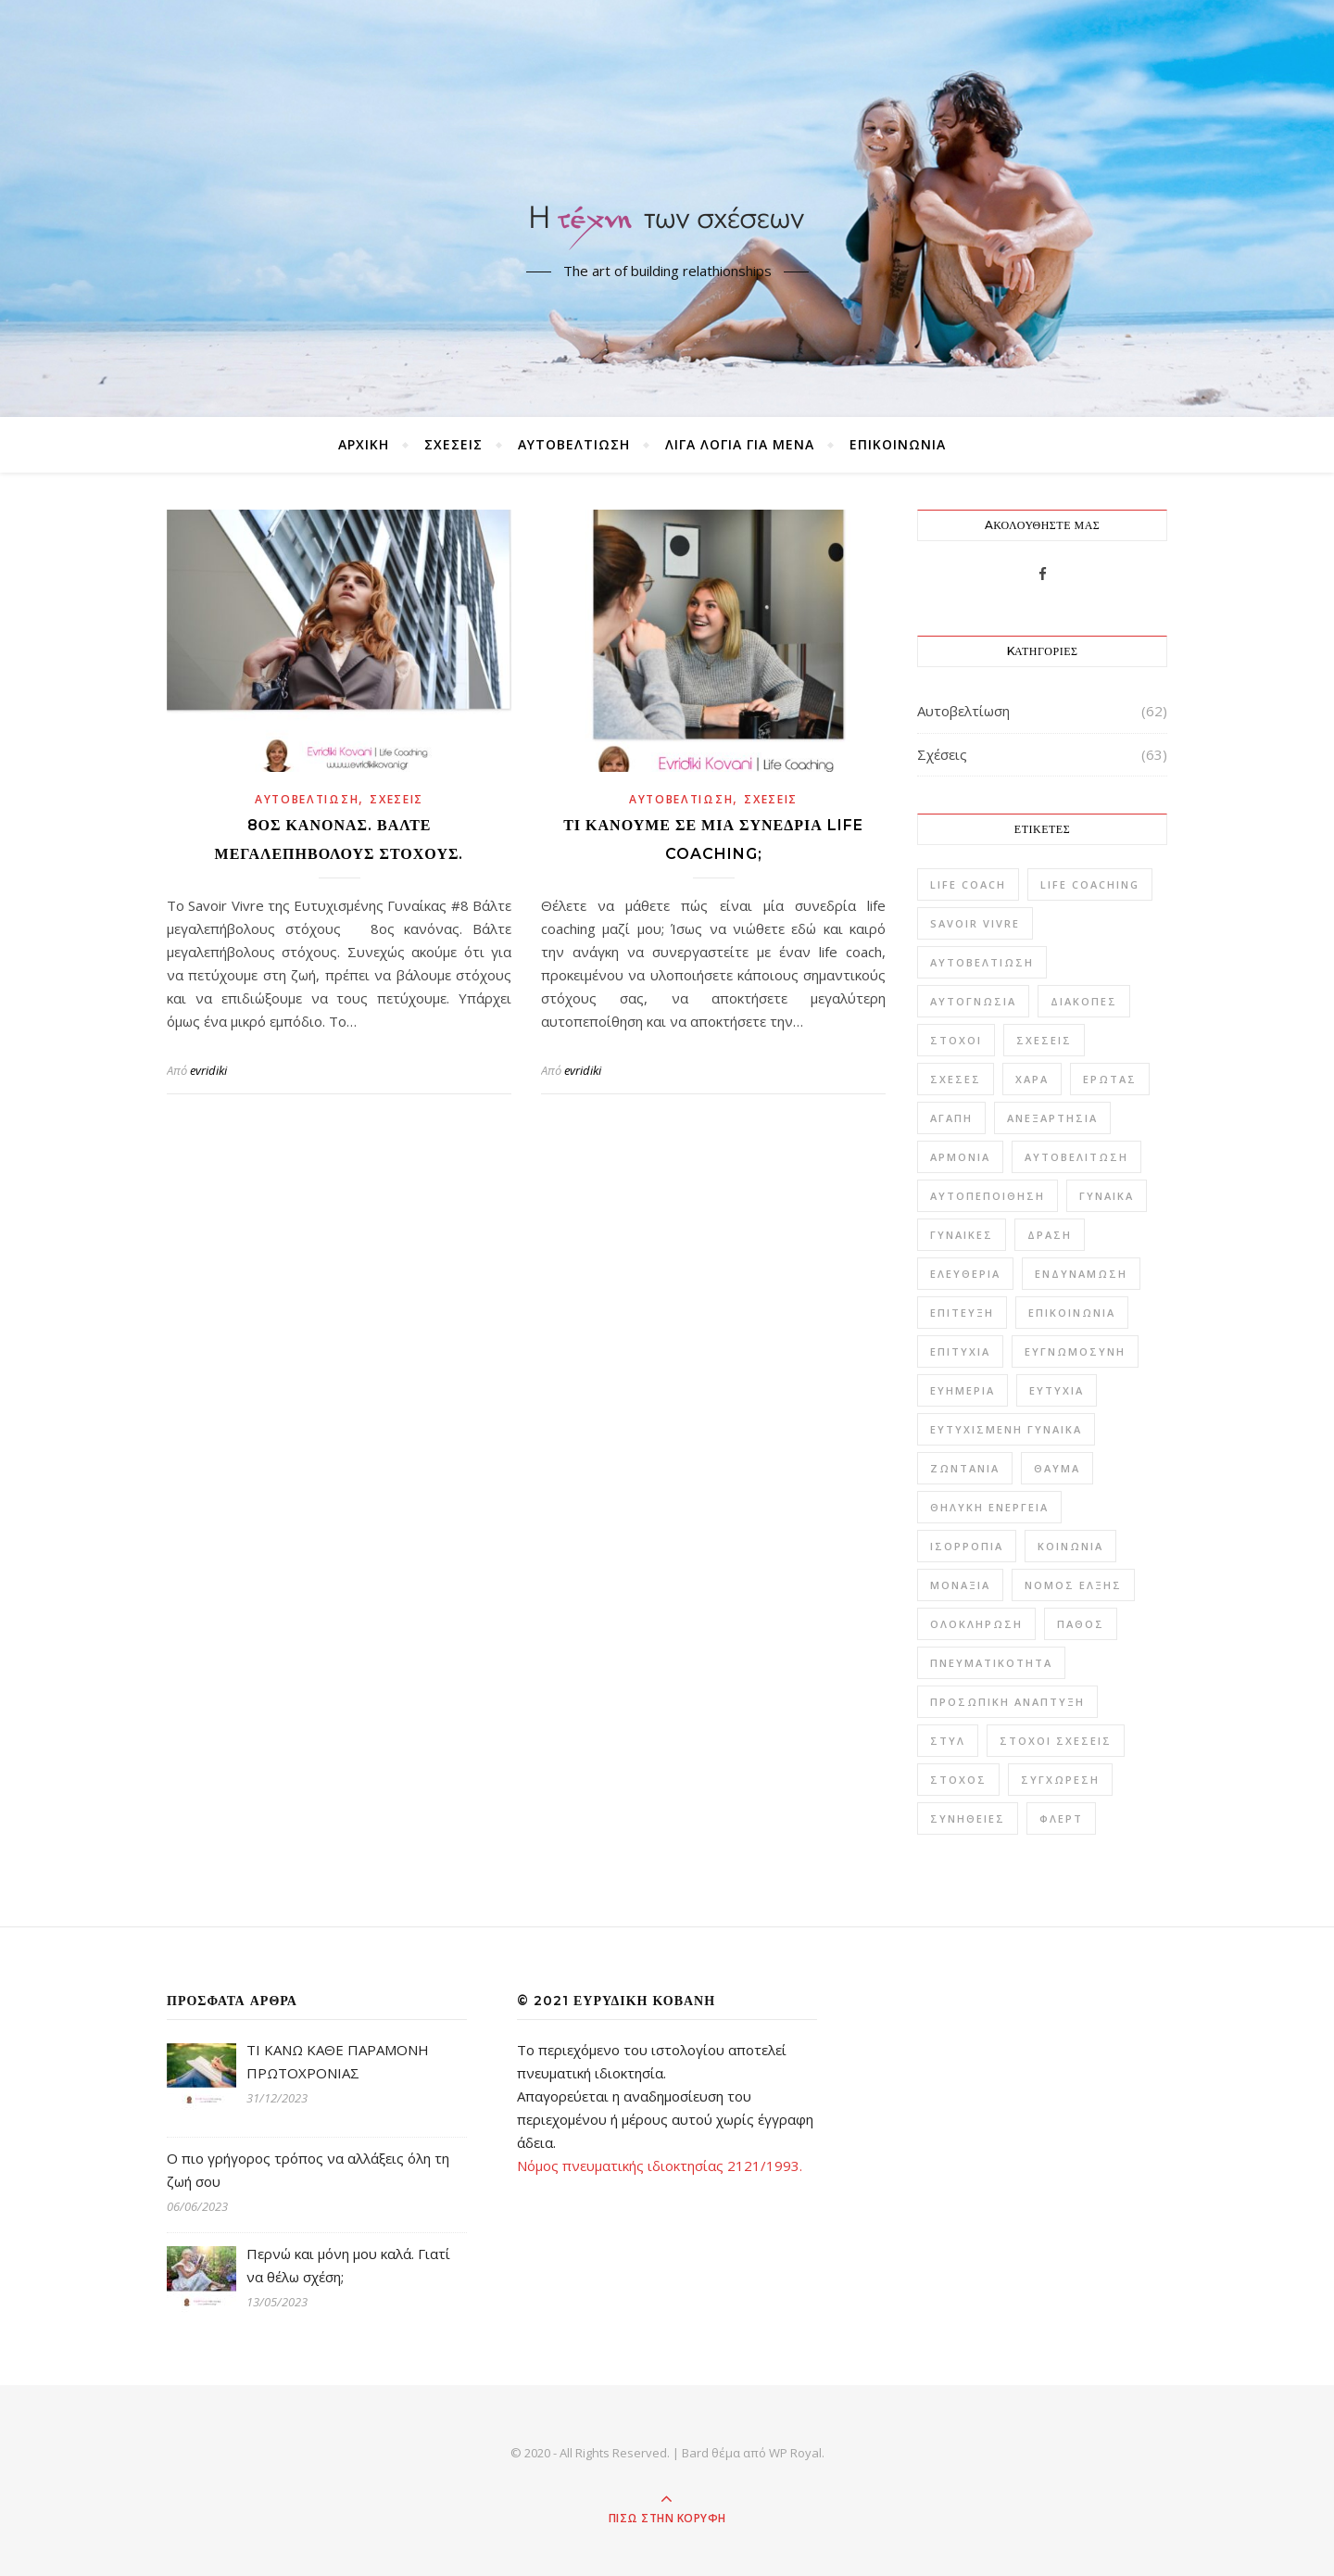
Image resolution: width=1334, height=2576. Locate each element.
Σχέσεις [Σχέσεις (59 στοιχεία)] (1044, 1040)
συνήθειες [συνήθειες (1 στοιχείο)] (967, 1818)
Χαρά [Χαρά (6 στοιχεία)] (1032, 1079)
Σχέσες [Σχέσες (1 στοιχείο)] (955, 1079)
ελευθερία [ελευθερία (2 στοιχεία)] (965, 1274)
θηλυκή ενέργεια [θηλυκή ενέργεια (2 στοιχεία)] (989, 1507)
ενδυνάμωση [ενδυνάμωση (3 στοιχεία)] (1081, 1274)
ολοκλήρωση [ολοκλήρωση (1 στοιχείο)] (976, 1624)
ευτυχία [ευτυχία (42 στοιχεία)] (1056, 1390)
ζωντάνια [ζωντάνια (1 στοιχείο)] (965, 1468)
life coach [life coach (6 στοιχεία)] (968, 884)
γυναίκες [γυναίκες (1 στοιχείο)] (961, 1235)
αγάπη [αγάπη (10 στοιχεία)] (951, 1118)
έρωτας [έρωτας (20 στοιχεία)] (1110, 1079)
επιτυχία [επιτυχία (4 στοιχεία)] (960, 1351)
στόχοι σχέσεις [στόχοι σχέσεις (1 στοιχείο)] (1056, 1741)
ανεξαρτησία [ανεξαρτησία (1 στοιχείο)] (1052, 1118)
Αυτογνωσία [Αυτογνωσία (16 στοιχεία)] (973, 1001)
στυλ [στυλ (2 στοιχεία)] (947, 1741)
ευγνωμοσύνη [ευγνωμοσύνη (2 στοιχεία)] (1075, 1351)
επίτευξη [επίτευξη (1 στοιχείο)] (962, 1313)
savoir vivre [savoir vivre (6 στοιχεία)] (975, 923)
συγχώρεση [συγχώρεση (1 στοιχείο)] (1060, 1780)
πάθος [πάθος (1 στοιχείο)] (1080, 1624)
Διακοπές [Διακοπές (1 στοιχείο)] (1084, 1001)
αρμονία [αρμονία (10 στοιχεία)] (960, 1157)
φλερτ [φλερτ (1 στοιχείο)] (1061, 1818)
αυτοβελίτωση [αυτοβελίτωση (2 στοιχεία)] (1076, 1157)
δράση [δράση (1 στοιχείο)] (1049, 1235)
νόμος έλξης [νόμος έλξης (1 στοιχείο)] (1073, 1585)
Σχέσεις (453, 444)
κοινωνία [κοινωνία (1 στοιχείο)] (1070, 1546)
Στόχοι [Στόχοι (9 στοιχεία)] (956, 1040)
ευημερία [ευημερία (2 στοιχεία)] (962, 1390)
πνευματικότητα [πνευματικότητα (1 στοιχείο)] (991, 1663)
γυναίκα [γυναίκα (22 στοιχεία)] (1106, 1196)
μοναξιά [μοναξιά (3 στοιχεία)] (960, 1585)
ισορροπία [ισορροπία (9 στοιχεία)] (966, 1546)
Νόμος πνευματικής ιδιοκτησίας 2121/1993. (659, 2165)
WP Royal (795, 2452)
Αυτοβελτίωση (574, 444)
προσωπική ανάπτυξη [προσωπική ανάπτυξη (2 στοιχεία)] (1007, 1702)
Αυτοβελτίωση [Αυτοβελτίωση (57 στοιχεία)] (982, 962)
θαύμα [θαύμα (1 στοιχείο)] (1057, 1468)
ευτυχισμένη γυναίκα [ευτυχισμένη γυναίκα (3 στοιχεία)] (1006, 1429)
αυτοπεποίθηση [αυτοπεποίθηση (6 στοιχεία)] (987, 1196)
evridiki (208, 1070)
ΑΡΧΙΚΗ (363, 444)
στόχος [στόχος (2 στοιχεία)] (958, 1780)
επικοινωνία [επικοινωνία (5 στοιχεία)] (1071, 1313)
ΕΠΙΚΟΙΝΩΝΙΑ (897, 444)
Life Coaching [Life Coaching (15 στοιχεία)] (1089, 884)
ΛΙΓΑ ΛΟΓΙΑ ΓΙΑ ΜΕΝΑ (739, 444)
